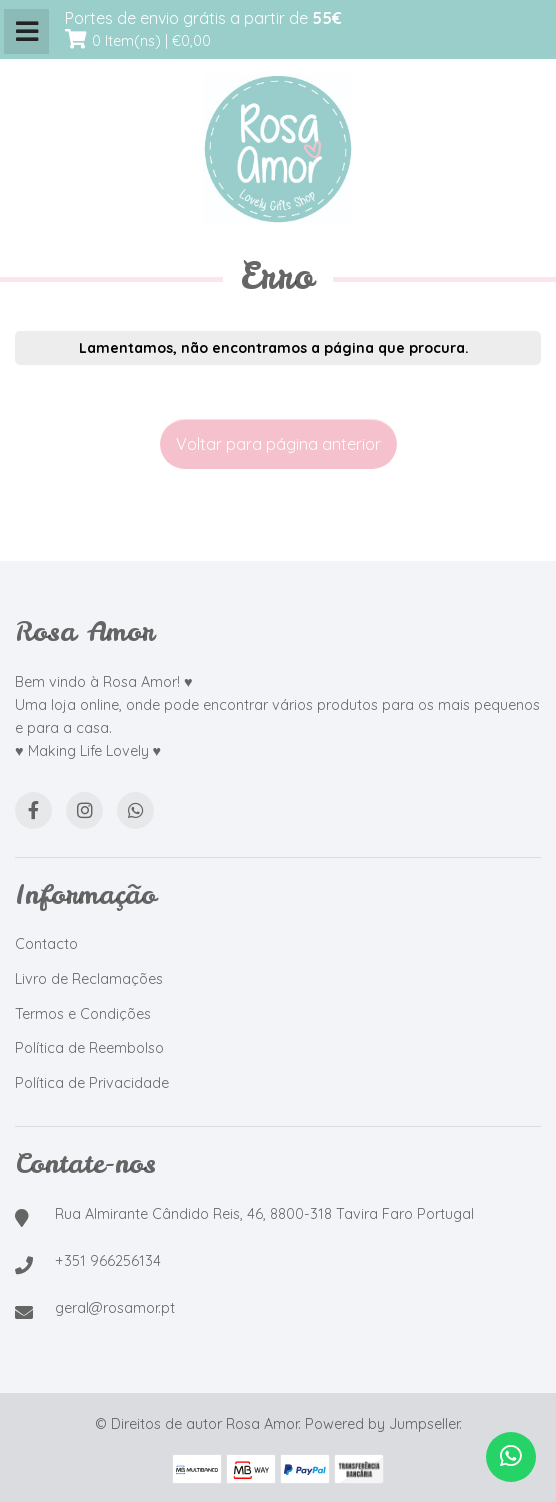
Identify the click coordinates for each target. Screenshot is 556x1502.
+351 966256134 (108, 1261)
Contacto (46, 944)
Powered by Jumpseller (382, 1424)
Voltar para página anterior (278, 444)
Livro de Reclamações (89, 979)
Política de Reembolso (89, 1048)
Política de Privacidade (92, 1083)
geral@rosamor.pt (115, 1308)
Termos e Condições (83, 1014)
